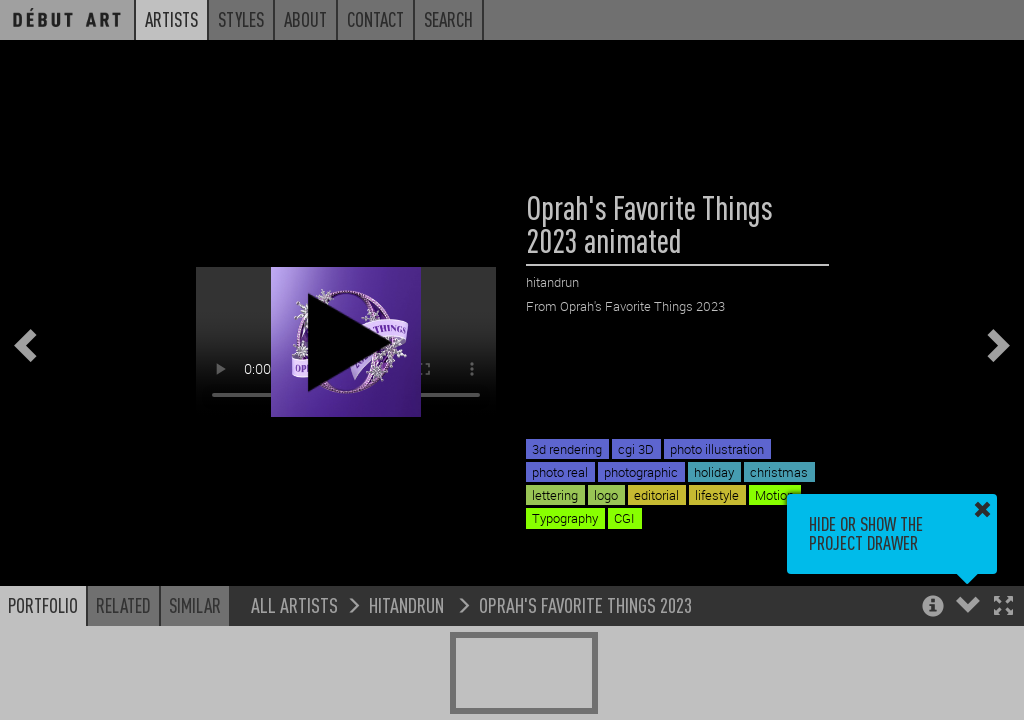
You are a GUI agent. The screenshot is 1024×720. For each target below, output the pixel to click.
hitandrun (408, 604)
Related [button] (123, 605)
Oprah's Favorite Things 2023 (585, 604)
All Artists (294, 604)
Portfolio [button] (43, 605)
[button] (1003, 607)
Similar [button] (195, 605)
